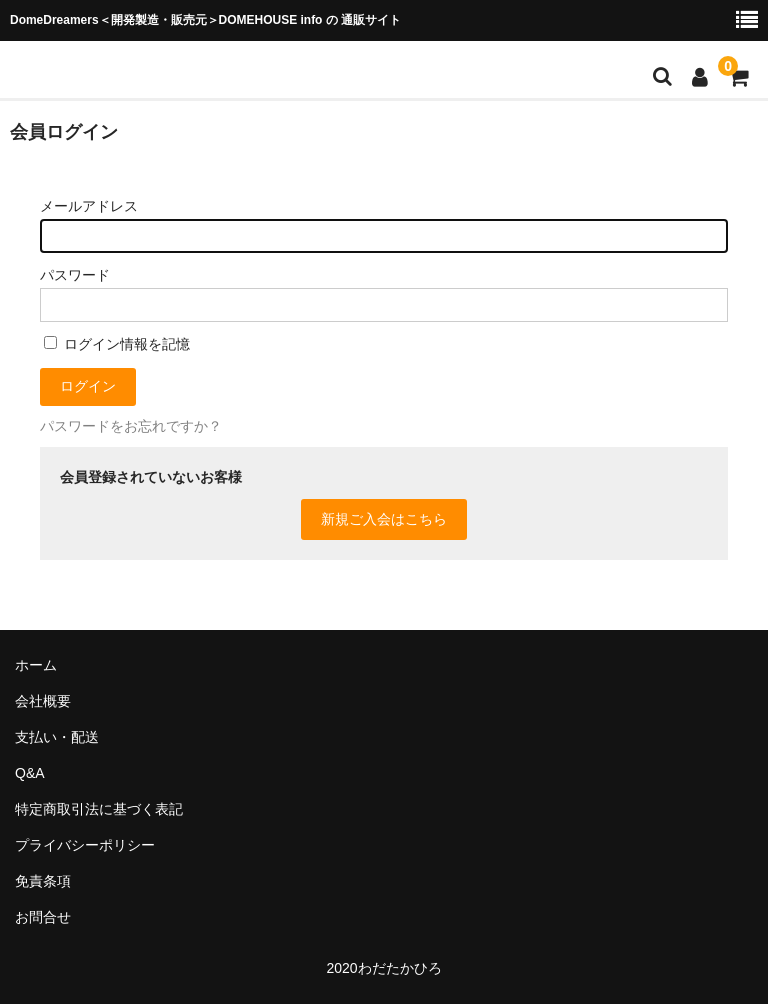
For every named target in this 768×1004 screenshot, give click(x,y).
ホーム (36, 665)
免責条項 (43, 881)
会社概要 (43, 701)
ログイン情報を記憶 (117, 344)
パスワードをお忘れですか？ (131, 426)
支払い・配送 (57, 737)
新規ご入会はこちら (384, 519)
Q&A (30, 773)
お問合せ (43, 917)
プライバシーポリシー (85, 845)
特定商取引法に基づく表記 (99, 809)
